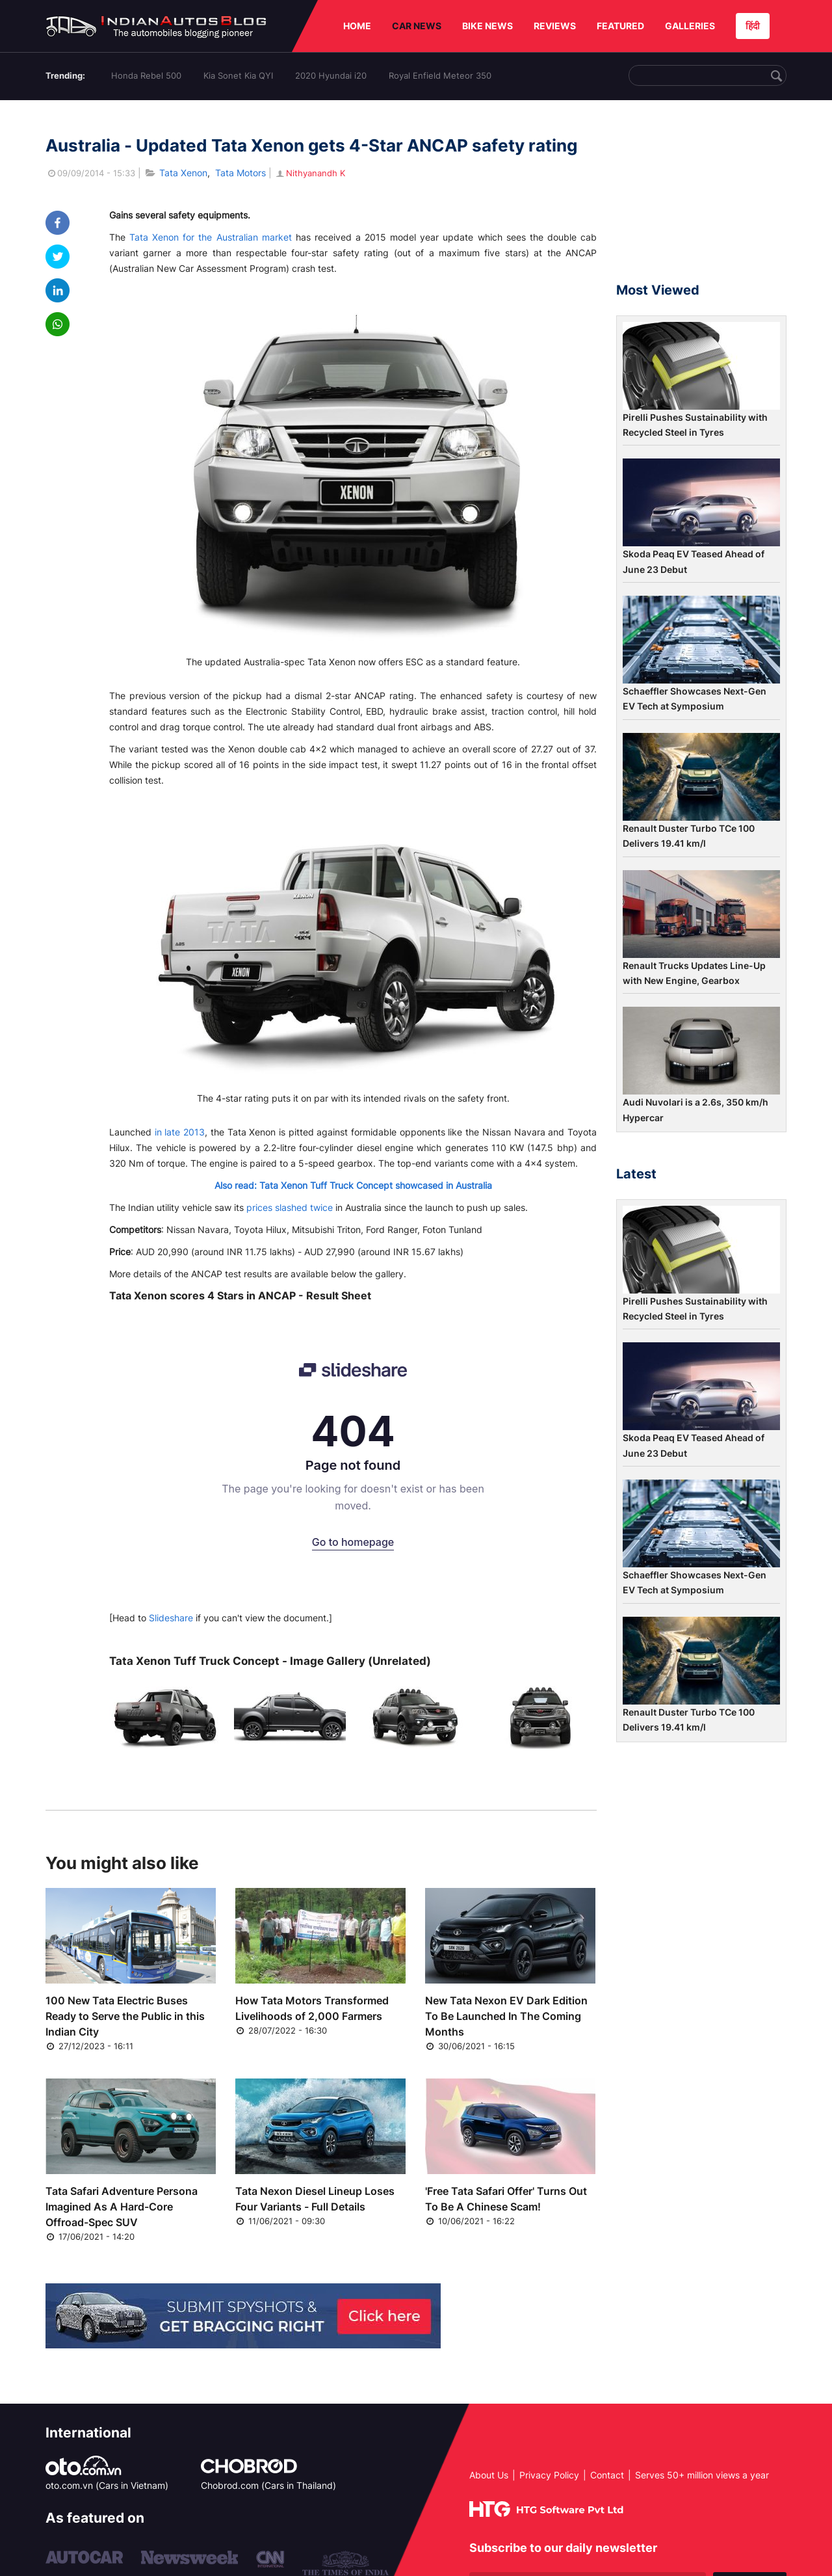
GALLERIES (690, 25)
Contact (607, 2474)
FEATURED (620, 25)
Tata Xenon (183, 172)
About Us (488, 2474)
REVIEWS (555, 25)
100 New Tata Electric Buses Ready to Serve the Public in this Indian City (125, 2016)
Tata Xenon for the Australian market (210, 237)
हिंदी (753, 25)
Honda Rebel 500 (146, 75)
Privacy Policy (549, 2474)
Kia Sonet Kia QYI (238, 75)
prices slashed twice (289, 1207)
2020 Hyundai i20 (331, 75)
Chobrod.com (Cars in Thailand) (268, 2485)
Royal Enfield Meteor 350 (440, 75)
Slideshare (171, 1617)
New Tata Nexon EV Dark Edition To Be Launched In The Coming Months (506, 2016)
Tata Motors (240, 172)
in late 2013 (180, 1131)
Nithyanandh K (309, 173)
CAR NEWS (416, 25)
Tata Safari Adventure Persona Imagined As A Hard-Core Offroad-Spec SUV (122, 2206)
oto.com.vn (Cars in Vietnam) (107, 2485)
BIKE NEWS (487, 25)
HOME (357, 25)
